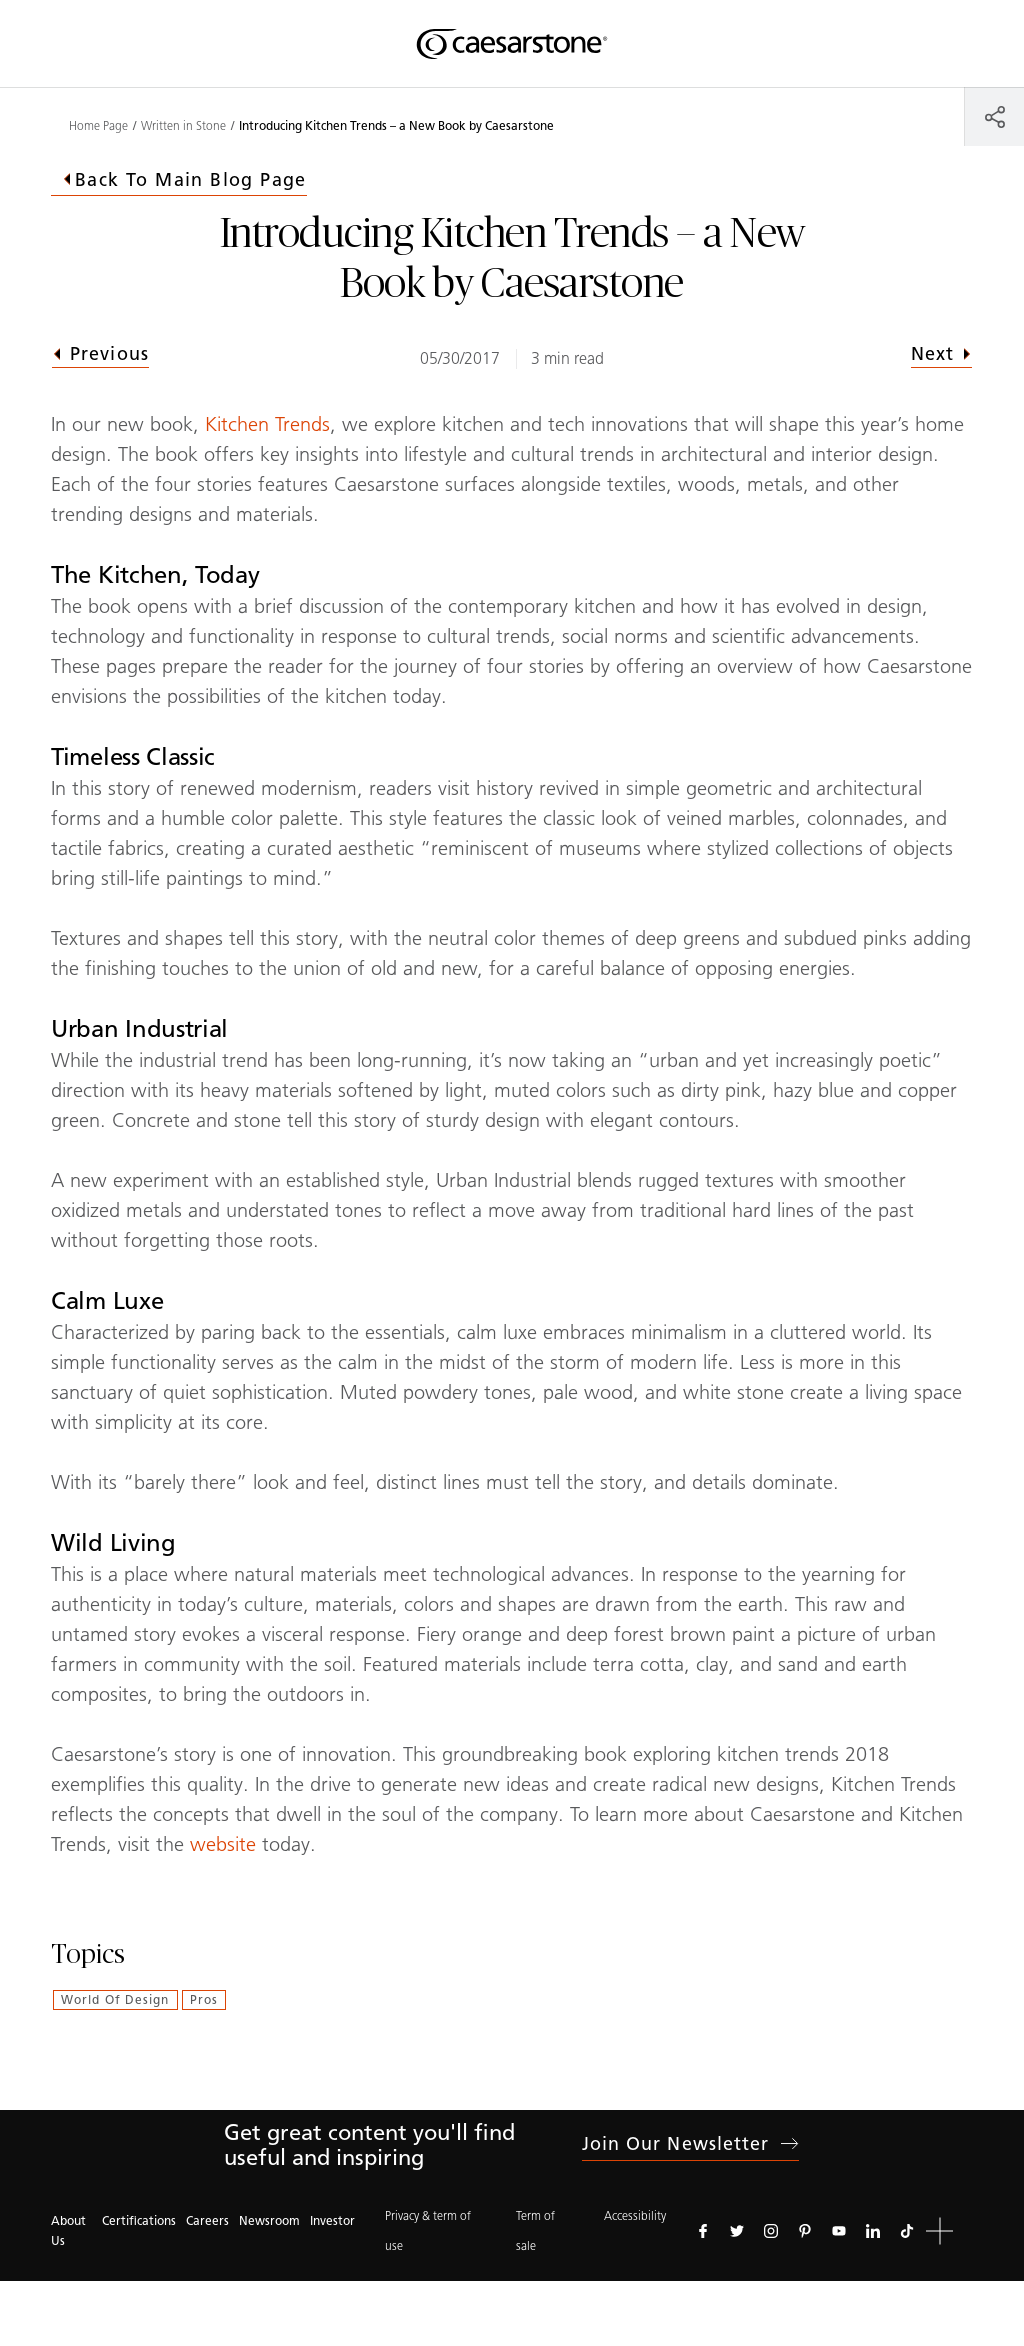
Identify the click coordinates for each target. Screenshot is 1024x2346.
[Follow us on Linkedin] (873, 2231)
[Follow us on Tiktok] (907, 2231)
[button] (939, 2231)
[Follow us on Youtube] (839, 2231)
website (223, 1844)
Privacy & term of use (428, 2230)
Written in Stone (183, 126)
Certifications (139, 2220)
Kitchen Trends (267, 424)
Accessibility (635, 2215)
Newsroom (269, 2220)
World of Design (115, 1999)
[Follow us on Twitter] (737, 2231)
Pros (204, 1999)
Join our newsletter (691, 2144)
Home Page (98, 126)
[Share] (994, 116)
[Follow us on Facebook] (703, 2231)
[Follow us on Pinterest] (805, 2231)
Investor (332, 2220)
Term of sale (535, 2230)
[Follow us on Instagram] (771, 2231)
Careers (207, 2220)
